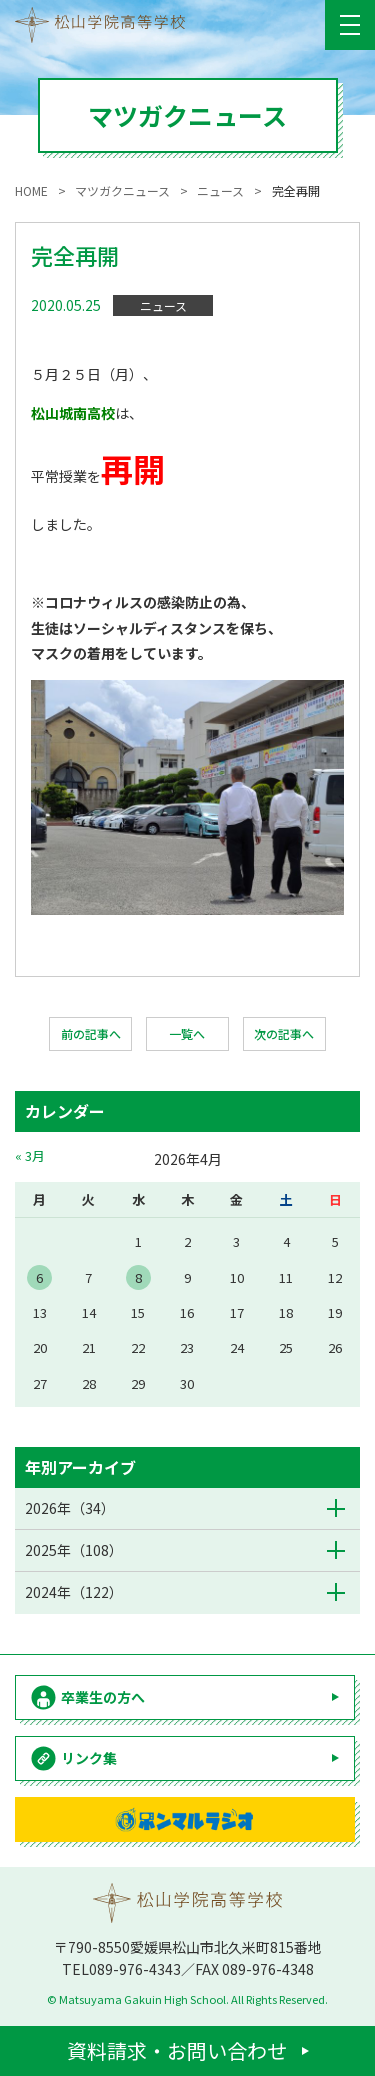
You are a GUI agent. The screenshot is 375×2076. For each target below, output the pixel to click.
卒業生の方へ (103, 1697)
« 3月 (30, 1155)
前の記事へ (91, 1033)
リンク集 (89, 1758)
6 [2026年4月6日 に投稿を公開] (39, 1277)
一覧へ (187, 1033)
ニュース (163, 305)
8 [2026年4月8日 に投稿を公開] (138, 1277)
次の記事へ (284, 1033)
